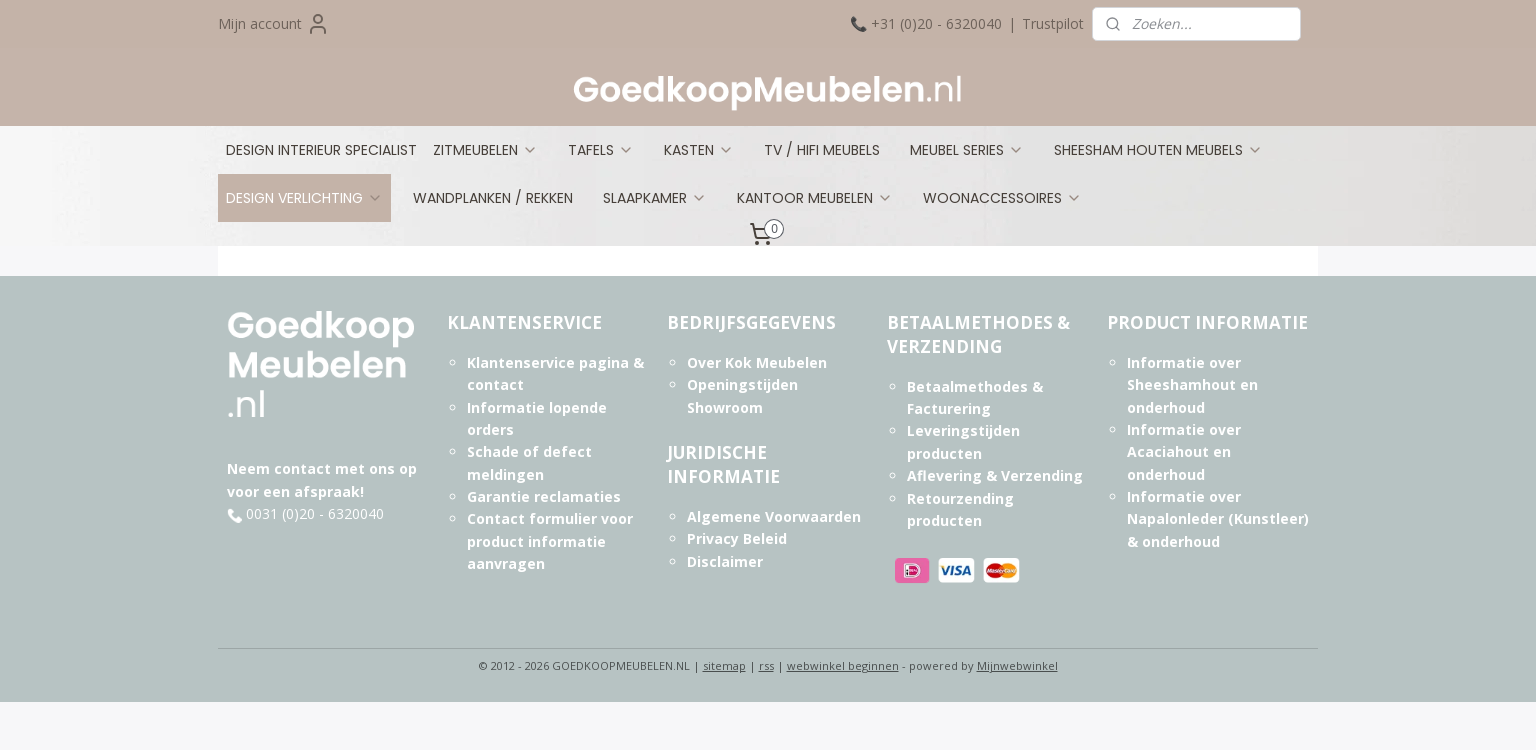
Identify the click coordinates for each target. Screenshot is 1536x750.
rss (766, 665)
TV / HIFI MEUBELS (822, 150)
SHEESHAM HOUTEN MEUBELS (1158, 150)
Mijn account (274, 24)
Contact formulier (532, 518)
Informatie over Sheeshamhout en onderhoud (1192, 385)
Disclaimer (725, 561)
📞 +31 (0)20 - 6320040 (926, 23)
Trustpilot (1053, 23)
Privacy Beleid (737, 538)
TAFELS (601, 150)
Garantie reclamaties (544, 496)
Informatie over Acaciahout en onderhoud (1184, 452)
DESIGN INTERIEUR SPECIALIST (321, 150)
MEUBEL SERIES (967, 150)
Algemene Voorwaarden (774, 516)
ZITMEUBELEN (485, 150)
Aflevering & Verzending (995, 475)
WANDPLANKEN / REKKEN (493, 198)
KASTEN (699, 150)
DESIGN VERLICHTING (304, 198)
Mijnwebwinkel (1017, 665)
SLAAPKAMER (655, 198)
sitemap (724, 665)
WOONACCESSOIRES (1002, 198)
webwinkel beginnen (843, 665)
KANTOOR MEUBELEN (815, 198)
